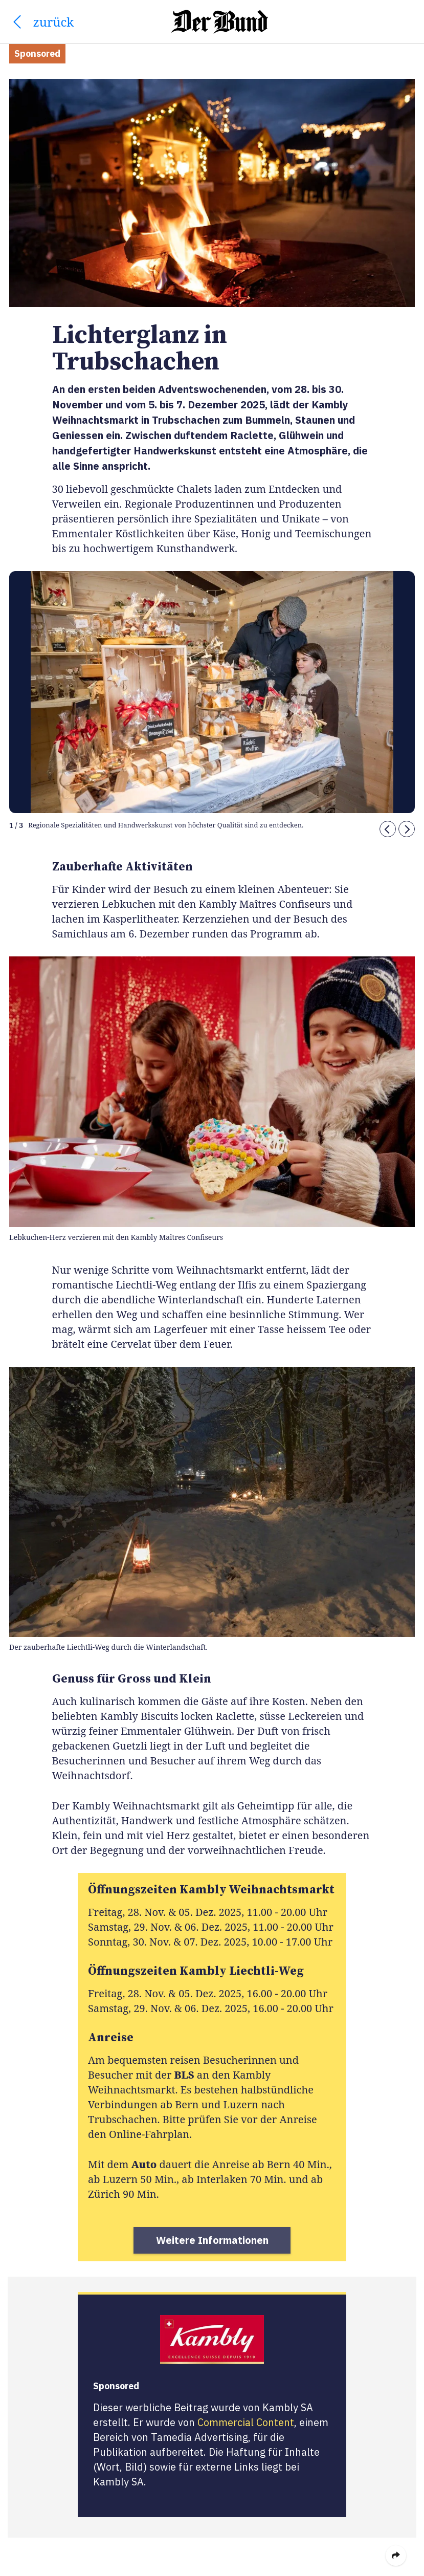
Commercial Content (245, 2422)
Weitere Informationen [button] (212, 2240)
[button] (388, 829)
